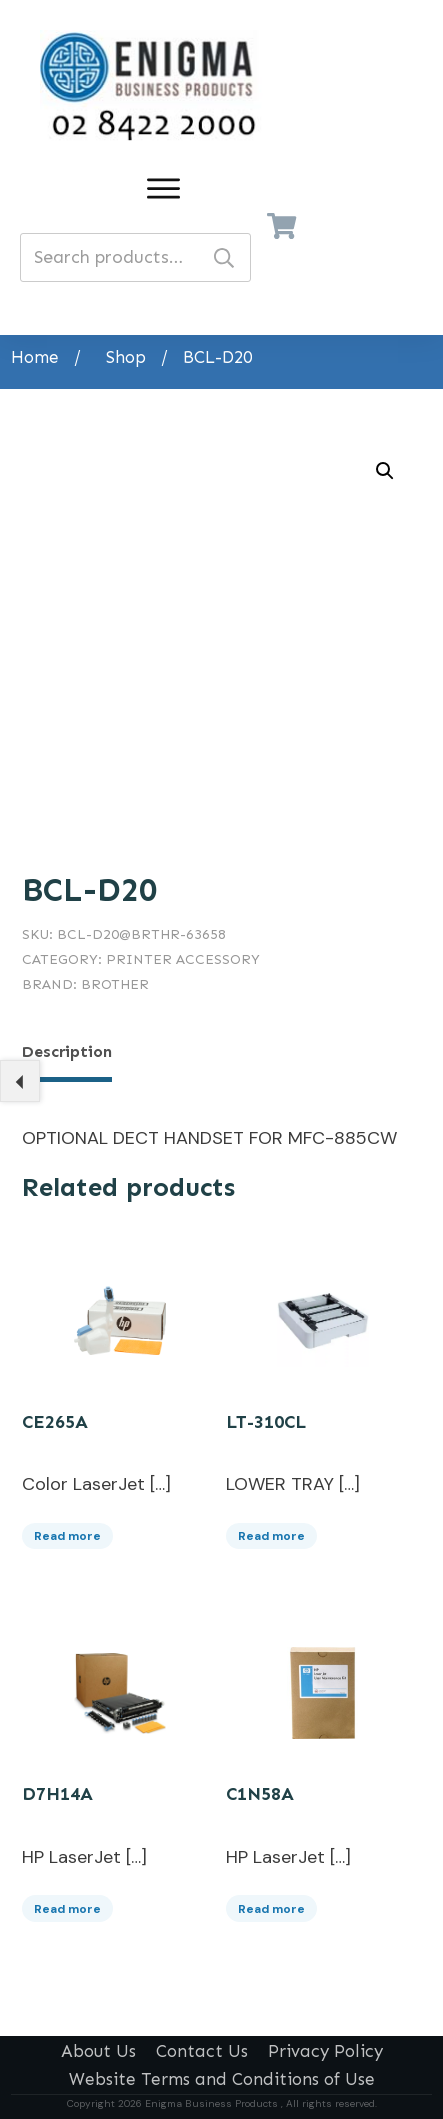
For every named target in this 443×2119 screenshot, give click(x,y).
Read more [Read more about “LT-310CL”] (271, 1531)
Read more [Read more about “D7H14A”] (67, 1904)
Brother (115, 984)
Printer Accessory (183, 959)
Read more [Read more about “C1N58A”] (271, 1904)
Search (224, 257)
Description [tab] (67, 1051)
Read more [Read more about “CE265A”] (67, 1531)
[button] (385, 471)
